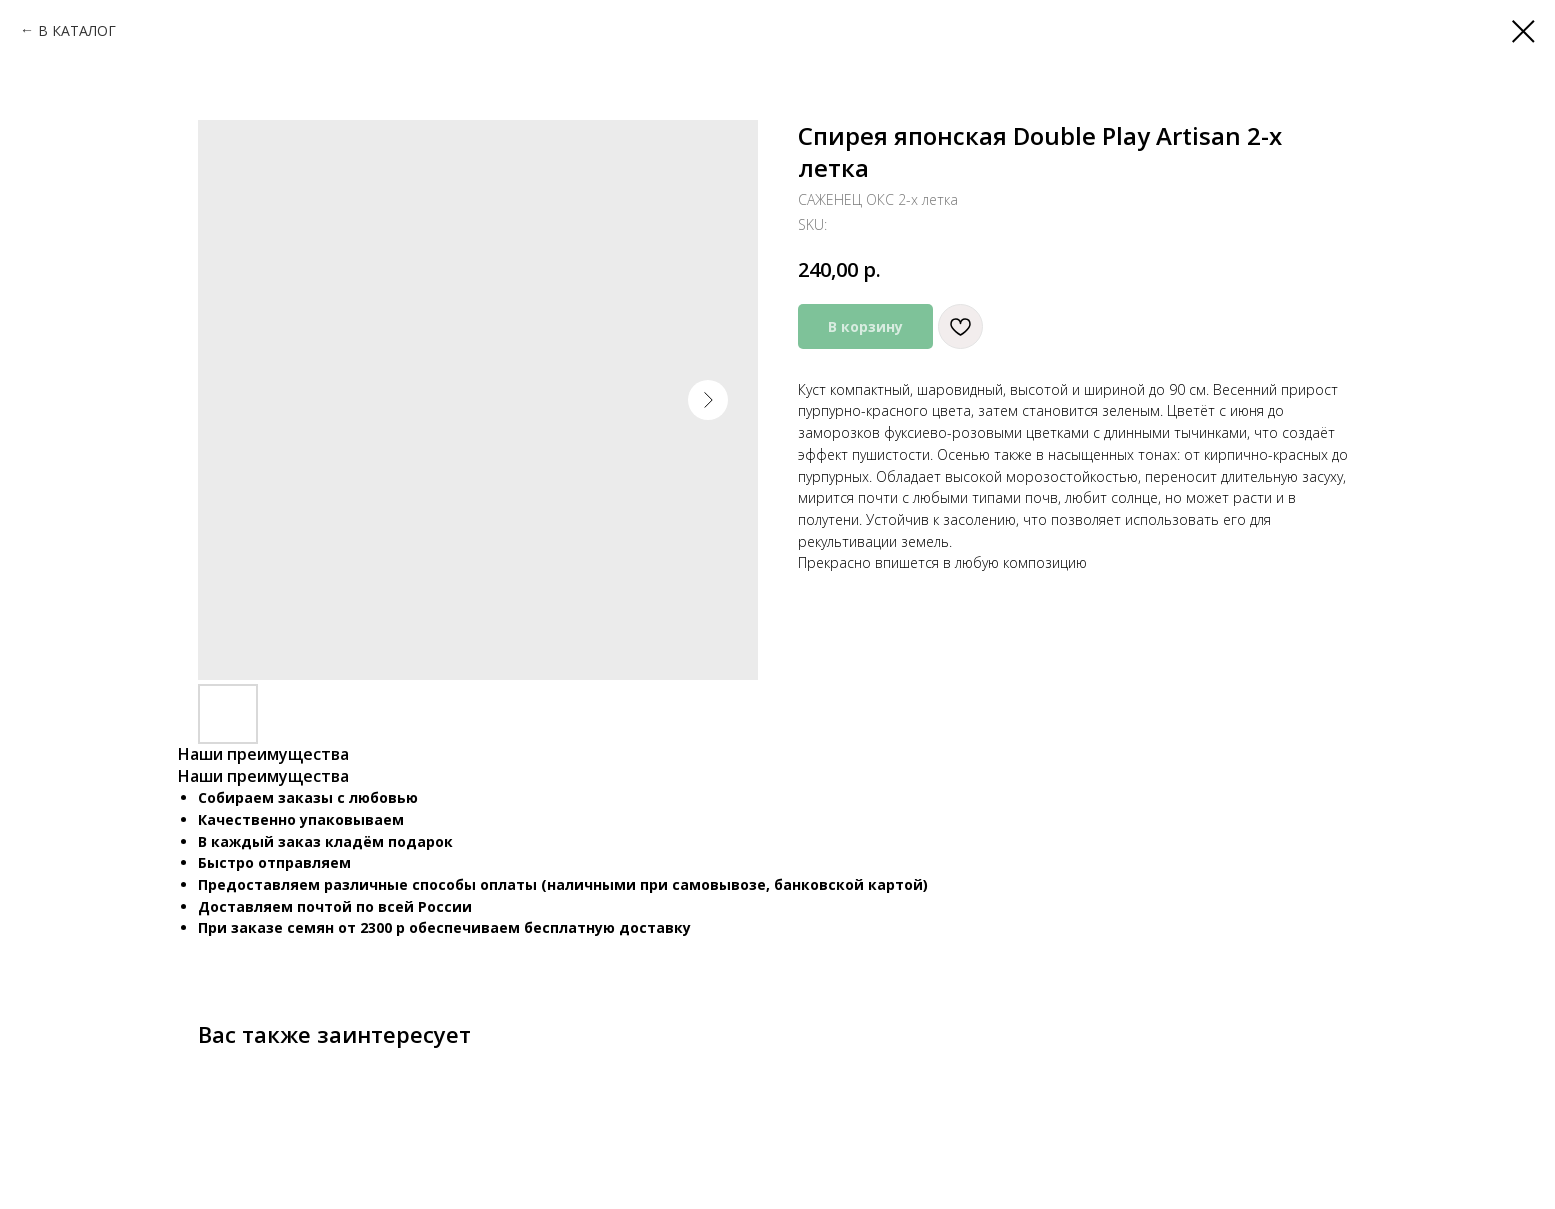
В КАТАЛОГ (77, 30)
